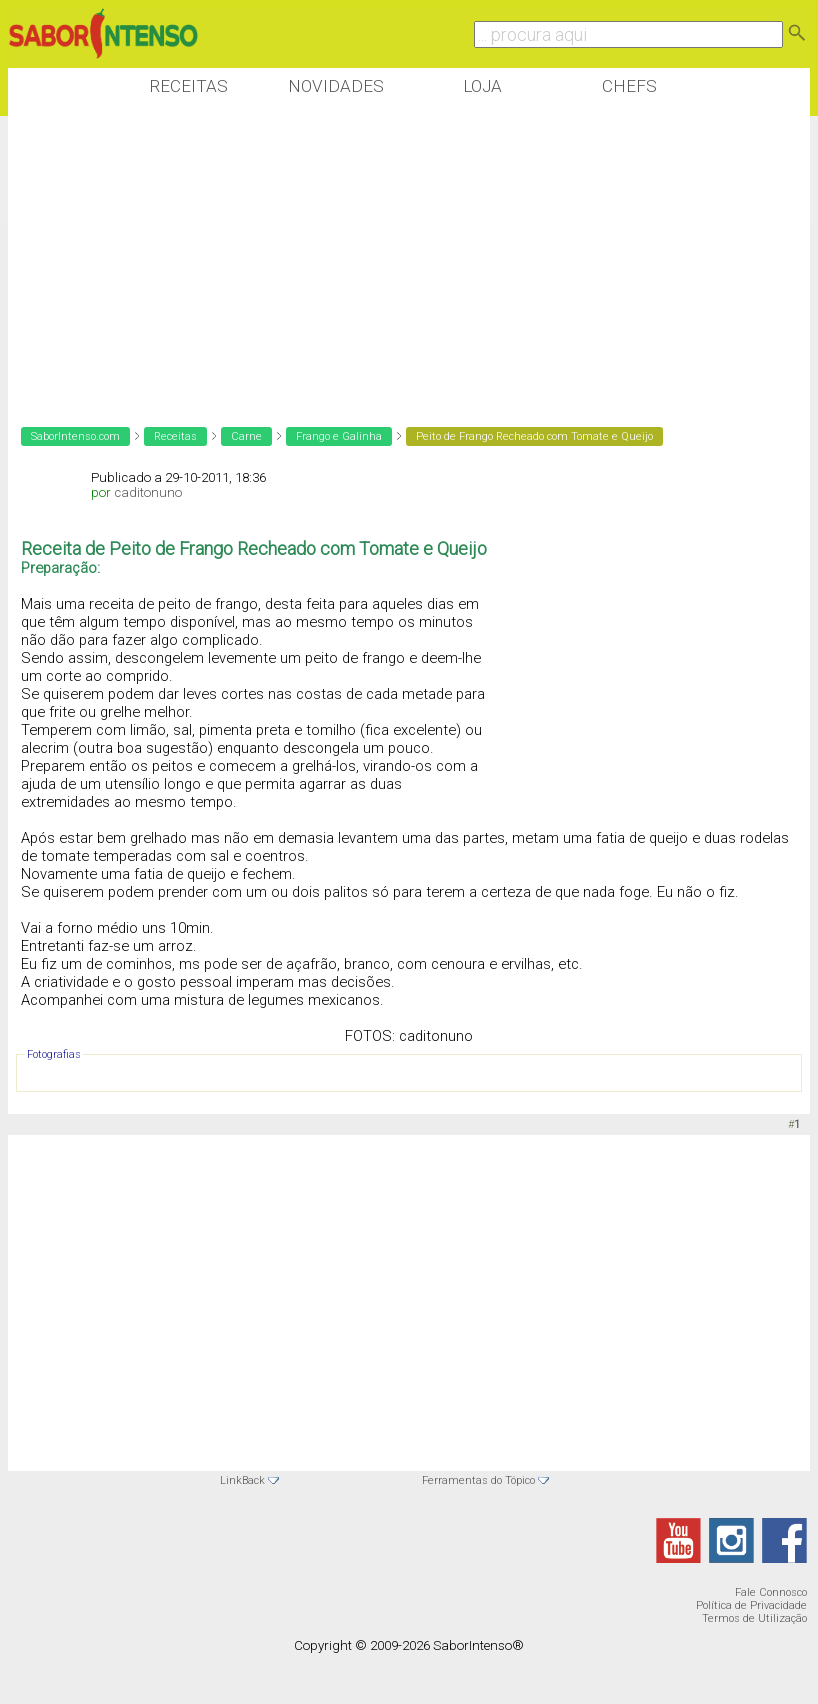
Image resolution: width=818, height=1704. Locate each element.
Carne (246, 436)
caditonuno (148, 492)
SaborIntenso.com (75, 436)
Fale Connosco (771, 1592)
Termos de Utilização (754, 1618)
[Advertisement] (372, 259)
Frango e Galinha (339, 436)
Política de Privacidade (751, 1605)
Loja (482, 86)
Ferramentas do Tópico (478, 1480)
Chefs (629, 86)
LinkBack (242, 1480)
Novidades (336, 86)
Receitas (188, 86)
